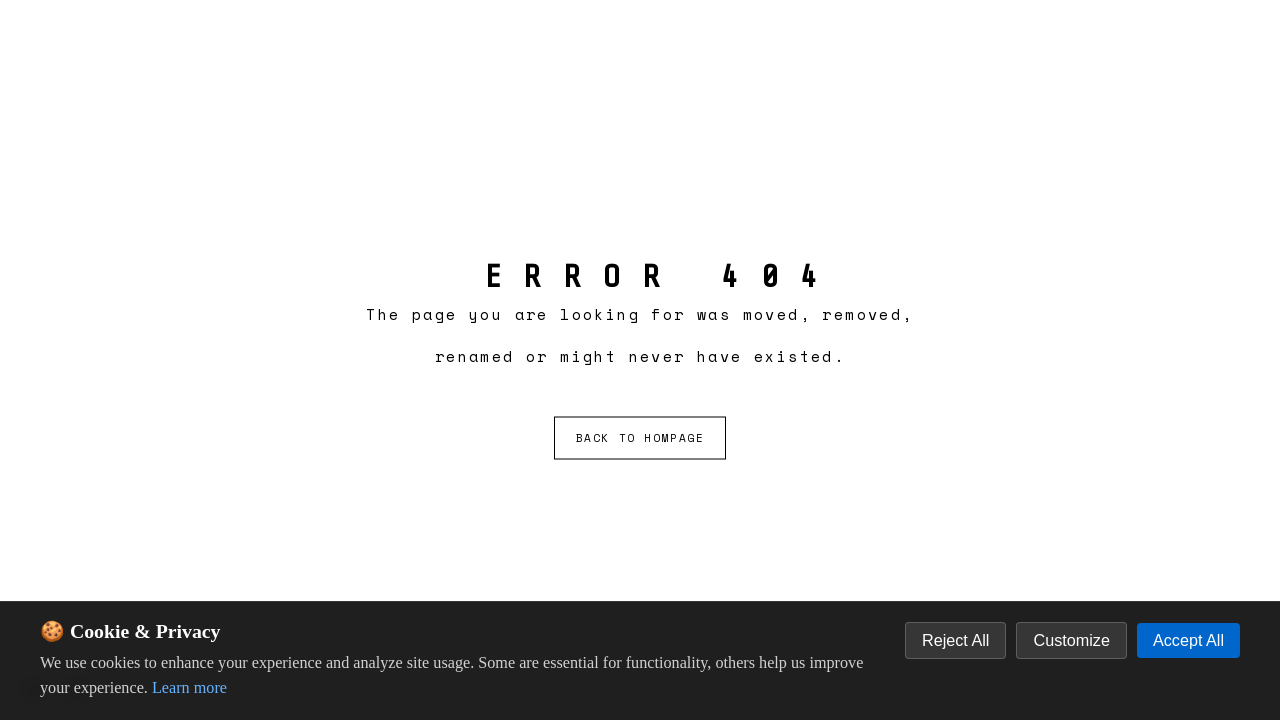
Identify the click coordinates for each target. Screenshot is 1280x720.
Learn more (189, 688)
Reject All (955, 640)
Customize (1071, 640)
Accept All (1188, 640)
